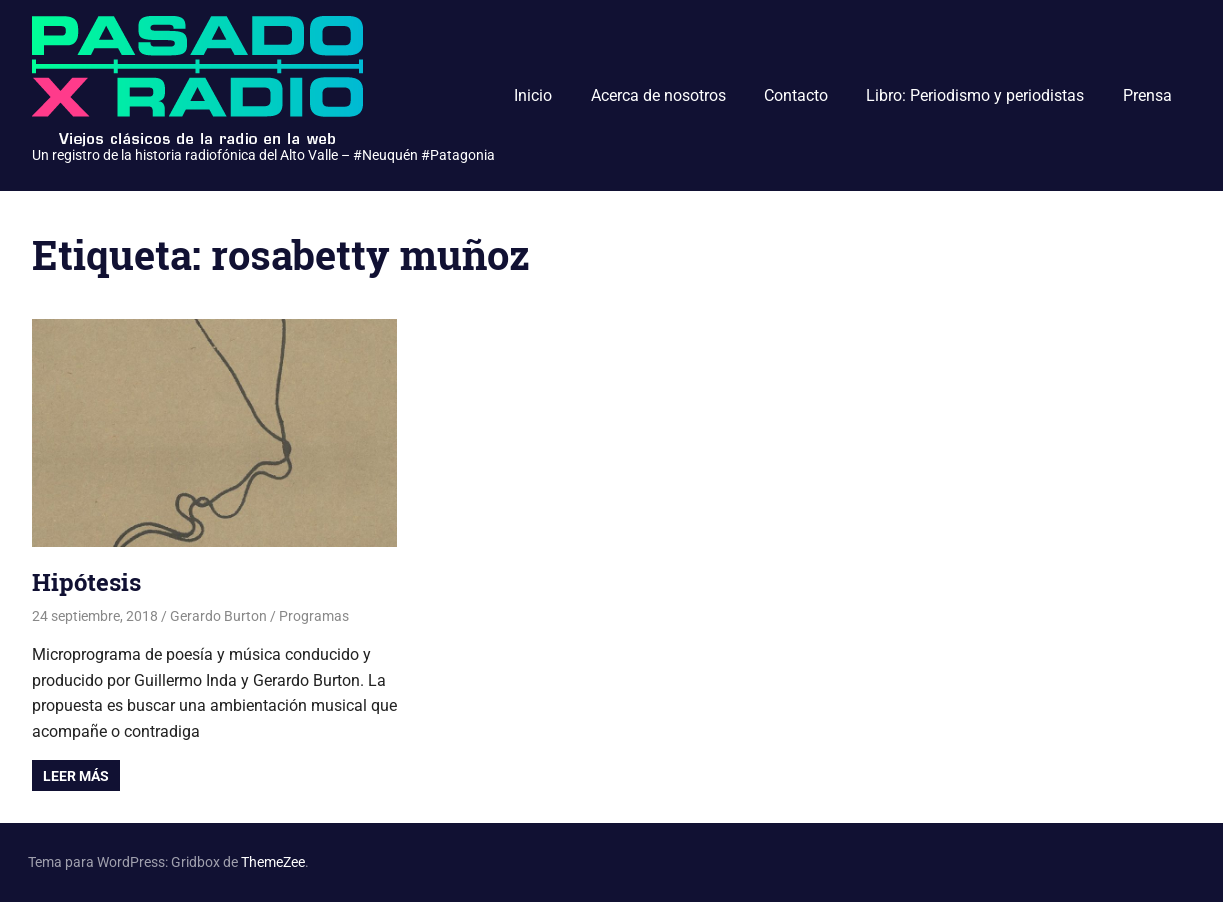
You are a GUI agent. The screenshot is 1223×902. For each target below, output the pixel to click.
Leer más (76, 776)
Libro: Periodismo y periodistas (975, 95)
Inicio (533, 95)
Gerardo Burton (218, 616)
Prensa (1147, 95)
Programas (314, 616)
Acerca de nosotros (658, 95)
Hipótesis (86, 582)
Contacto (796, 95)
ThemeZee (273, 862)
